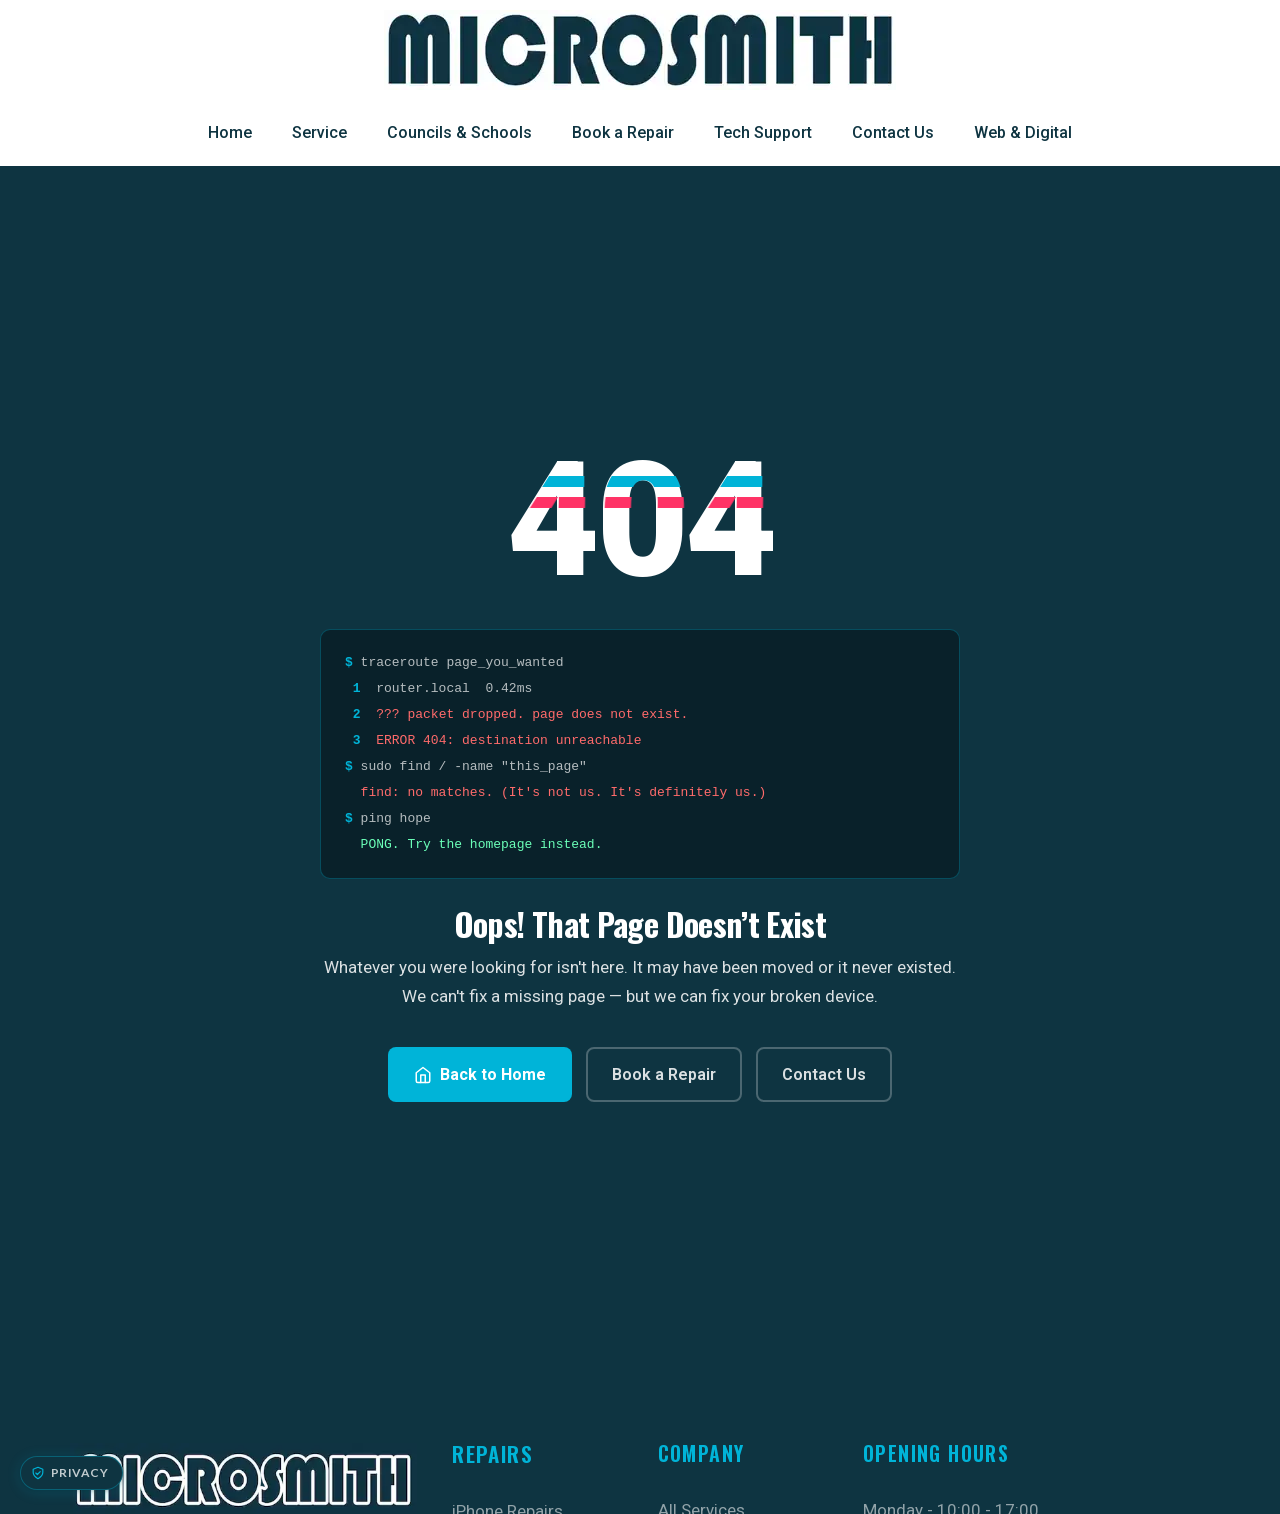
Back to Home (480, 1074)
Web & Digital (1023, 132)
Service (319, 132)
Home (230, 132)
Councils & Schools (459, 132)
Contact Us (893, 132)
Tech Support (763, 132)
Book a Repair (623, 132)
